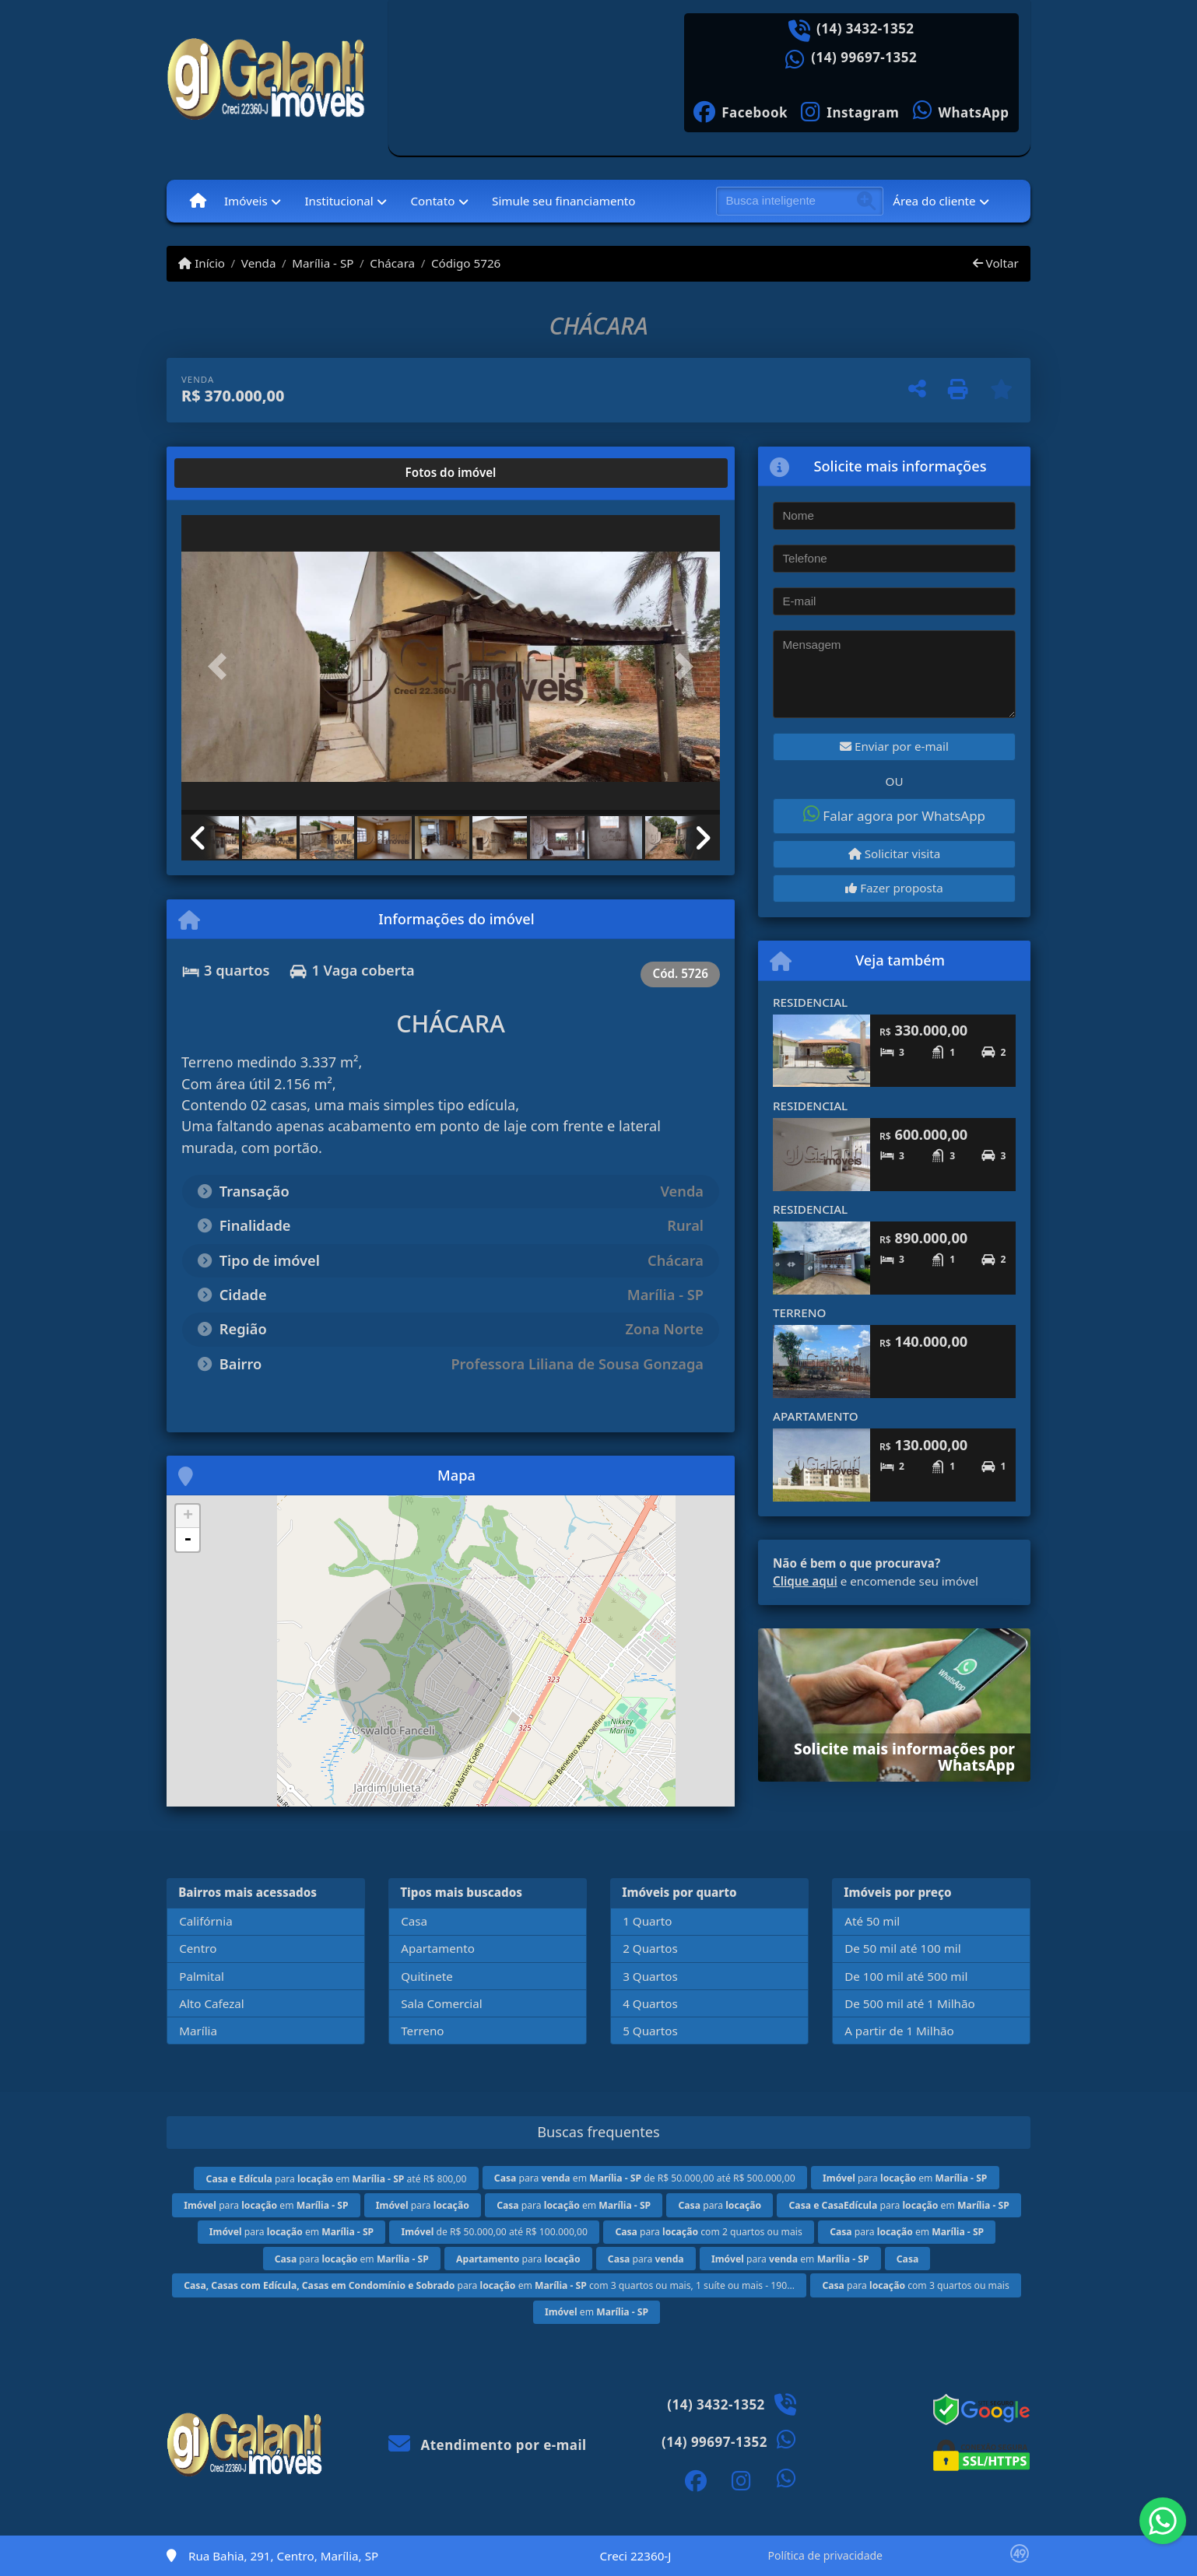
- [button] (187, 1539)
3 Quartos (650, 1976)
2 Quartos (650, 1948)
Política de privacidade (825, 2555)
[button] (221, 666)
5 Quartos (650, 2030)
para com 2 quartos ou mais (708, 2231)
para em (905, 2178)
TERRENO (799, 1312)
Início (201, 263)
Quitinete (427, 1976)
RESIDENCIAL (810, 1002)
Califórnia (205, 1921)
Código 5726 (465, 263)
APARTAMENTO (815, 1416)
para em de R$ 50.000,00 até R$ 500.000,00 (644, 2178)
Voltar (996, 263)
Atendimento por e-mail (487, 2445)
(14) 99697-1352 (864, 57)
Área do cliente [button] (934, 201)
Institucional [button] (338, 201)
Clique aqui (805, 1581)
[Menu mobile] (198, 201)
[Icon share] (741, 111)
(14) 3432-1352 (865, 28)
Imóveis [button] (246, 201)
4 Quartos (650, 2003)
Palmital (201, 1976)
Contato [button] (432, 201)
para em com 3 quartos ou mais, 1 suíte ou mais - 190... (489, 2285)
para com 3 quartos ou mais (915, 2285)
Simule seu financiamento (563, 201)
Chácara (392, 263)
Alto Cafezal (211, 2003)
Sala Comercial (441, 2003)
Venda (258, 263)
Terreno (422, 2030)
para (422, 2205)
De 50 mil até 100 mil (902, 1948)
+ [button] (188, 1516)
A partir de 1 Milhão (899, 2030)
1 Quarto (647, 1921)
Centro (197, 1948)
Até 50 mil (872, 1921)
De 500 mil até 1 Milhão (909, 2003)
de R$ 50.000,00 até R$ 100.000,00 (495, 2231)
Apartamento (438, 1948)
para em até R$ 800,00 (336, 2178)
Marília (198, 2030)
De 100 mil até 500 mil (905, 1976)
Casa (414, 1921)
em (596, 2311)
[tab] (231, 473)
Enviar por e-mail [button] (894, 746)
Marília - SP (322, 263)
